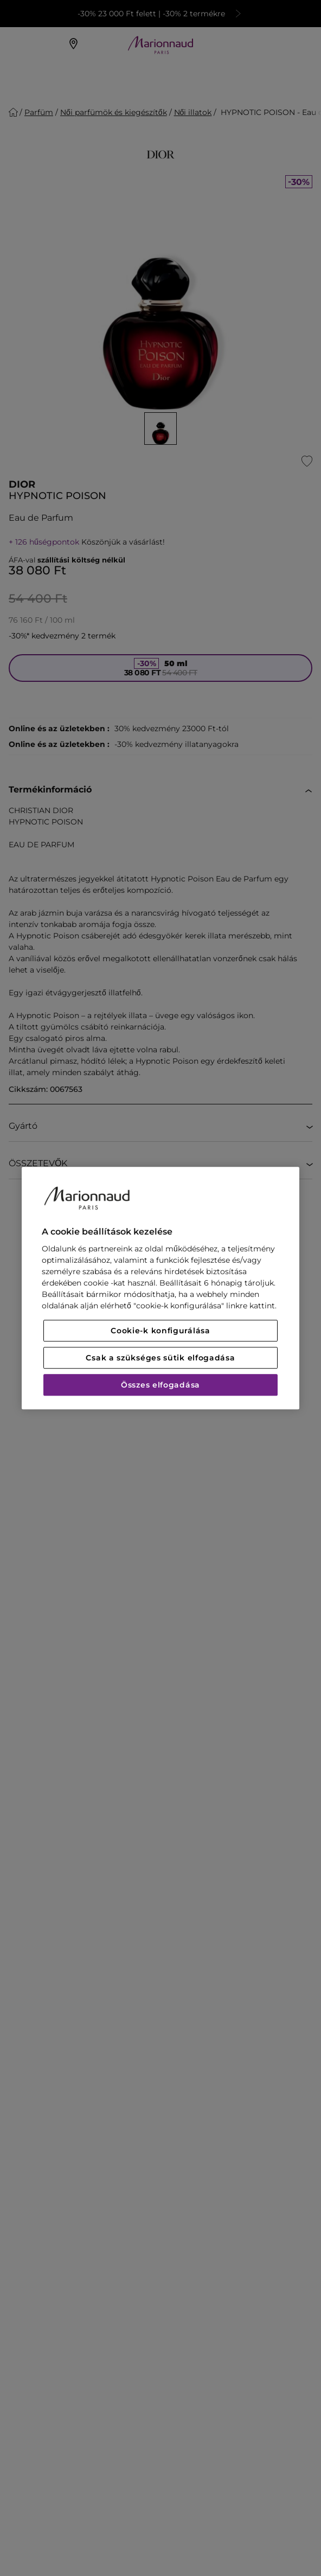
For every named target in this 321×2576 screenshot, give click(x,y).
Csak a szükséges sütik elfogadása (160, 1358)
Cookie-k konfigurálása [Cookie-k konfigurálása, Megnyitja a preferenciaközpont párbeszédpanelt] (160, 1330)
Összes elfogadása (160, 1385)
